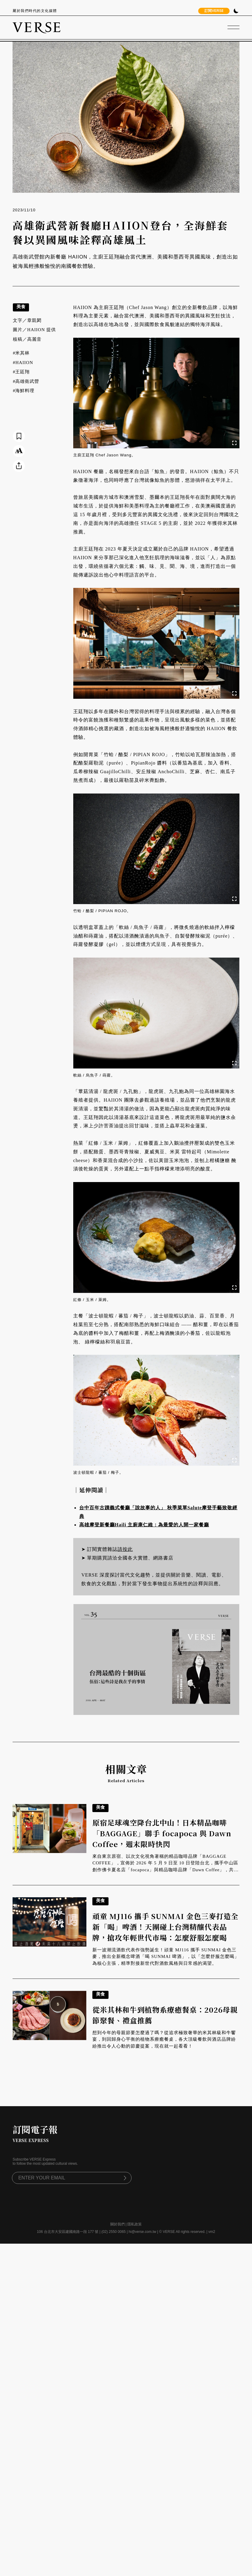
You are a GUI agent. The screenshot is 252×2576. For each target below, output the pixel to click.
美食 (20, 306)
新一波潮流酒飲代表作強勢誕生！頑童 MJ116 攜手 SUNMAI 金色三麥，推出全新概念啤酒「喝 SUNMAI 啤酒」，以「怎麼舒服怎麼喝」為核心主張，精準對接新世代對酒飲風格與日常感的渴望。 (165, 1956)
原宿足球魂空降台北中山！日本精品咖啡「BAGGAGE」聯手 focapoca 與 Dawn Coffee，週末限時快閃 (161, 1833)
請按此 (125, 1549)
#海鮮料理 (24, 390)
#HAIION (23, 362)
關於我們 (117, 2224)
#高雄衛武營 (26, 381)
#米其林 (21, 353)
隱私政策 (134, 2224)
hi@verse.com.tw (142, 2232)
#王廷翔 (21, 371)
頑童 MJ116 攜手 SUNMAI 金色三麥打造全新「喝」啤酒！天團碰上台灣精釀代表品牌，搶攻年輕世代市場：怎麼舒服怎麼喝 (165, 1927)
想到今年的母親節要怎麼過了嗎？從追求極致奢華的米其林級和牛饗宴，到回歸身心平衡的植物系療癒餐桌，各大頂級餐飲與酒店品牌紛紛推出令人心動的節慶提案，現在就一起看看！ (164, 2039)
